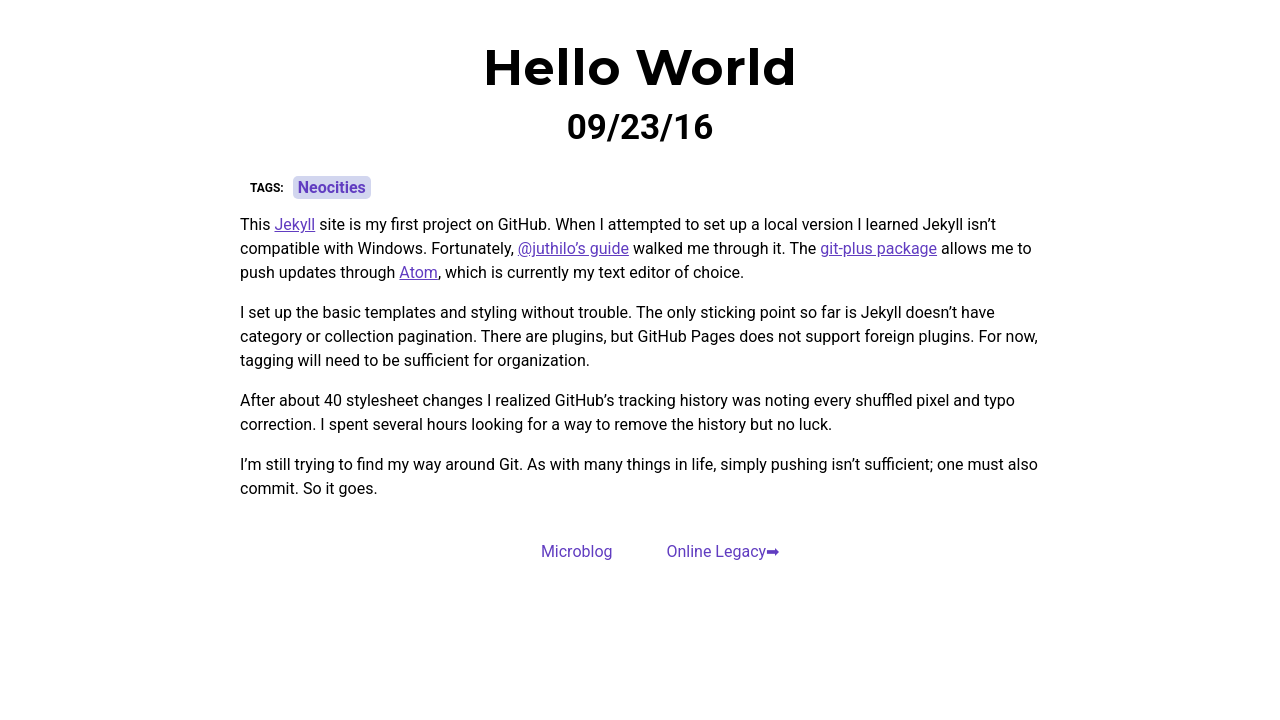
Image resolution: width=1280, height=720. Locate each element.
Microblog (577, 551)
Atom (418, 272)
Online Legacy (716, 551)
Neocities (332, 187)
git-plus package (878, 248)
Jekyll (294, 224)
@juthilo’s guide (573, 248)
